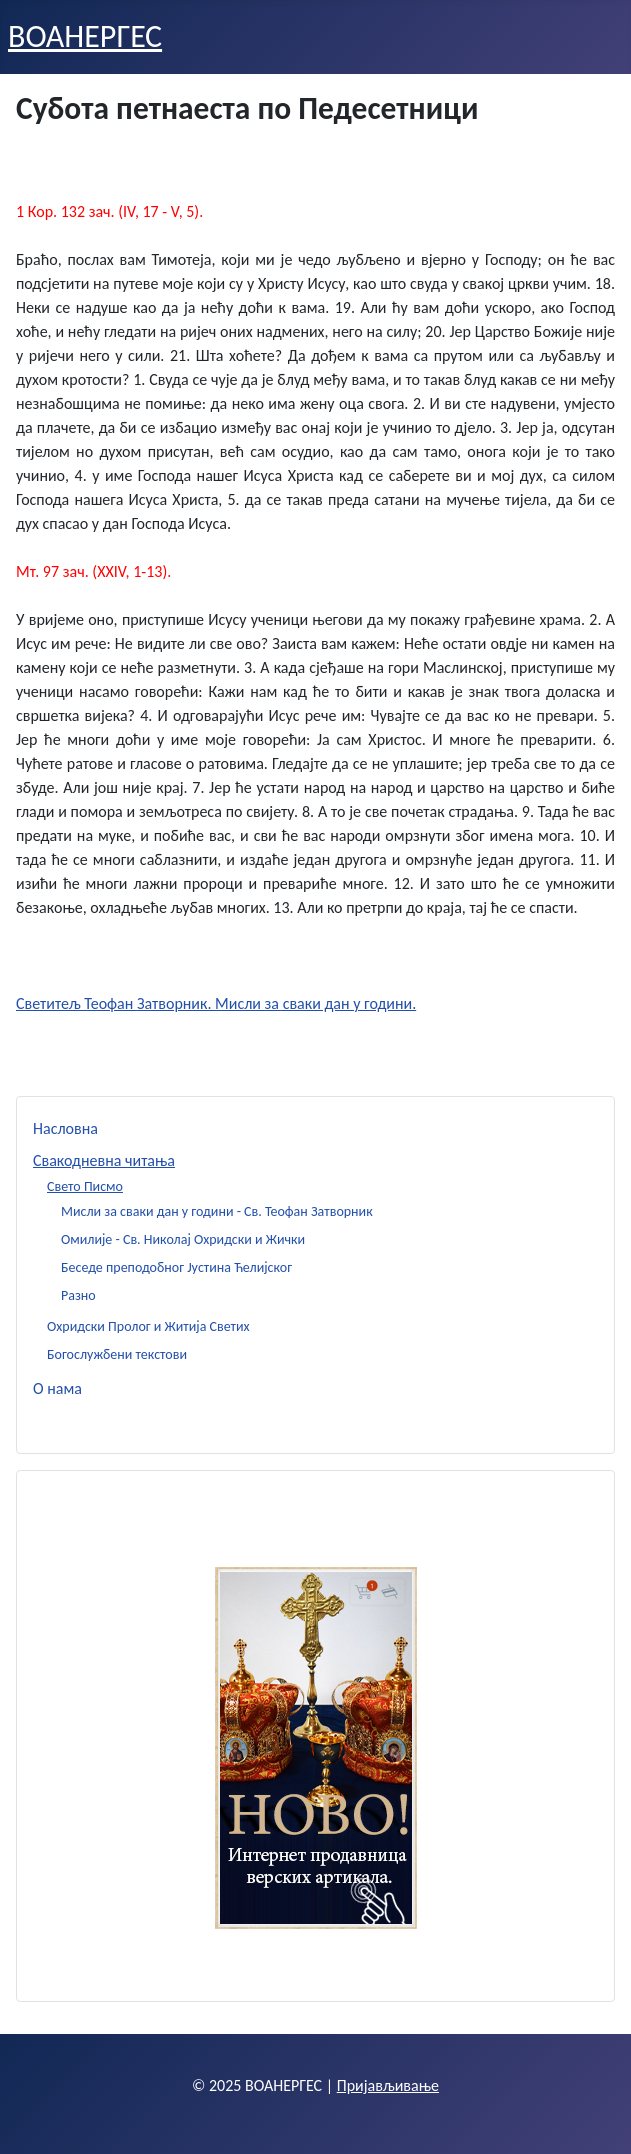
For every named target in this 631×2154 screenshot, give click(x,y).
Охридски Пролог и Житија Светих (148, 1326)
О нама (57, 1388)
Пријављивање (388, 2085)
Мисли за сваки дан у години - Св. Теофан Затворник (217, 1211)
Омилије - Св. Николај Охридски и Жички (183, 1239)
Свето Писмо (85, 1186)
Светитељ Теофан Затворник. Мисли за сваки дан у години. (216, 1003)
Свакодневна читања (104, 1160)
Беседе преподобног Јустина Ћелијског (176, 1267)
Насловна (65, 1128)
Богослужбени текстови (117, 1354)
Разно (78, 1295)
